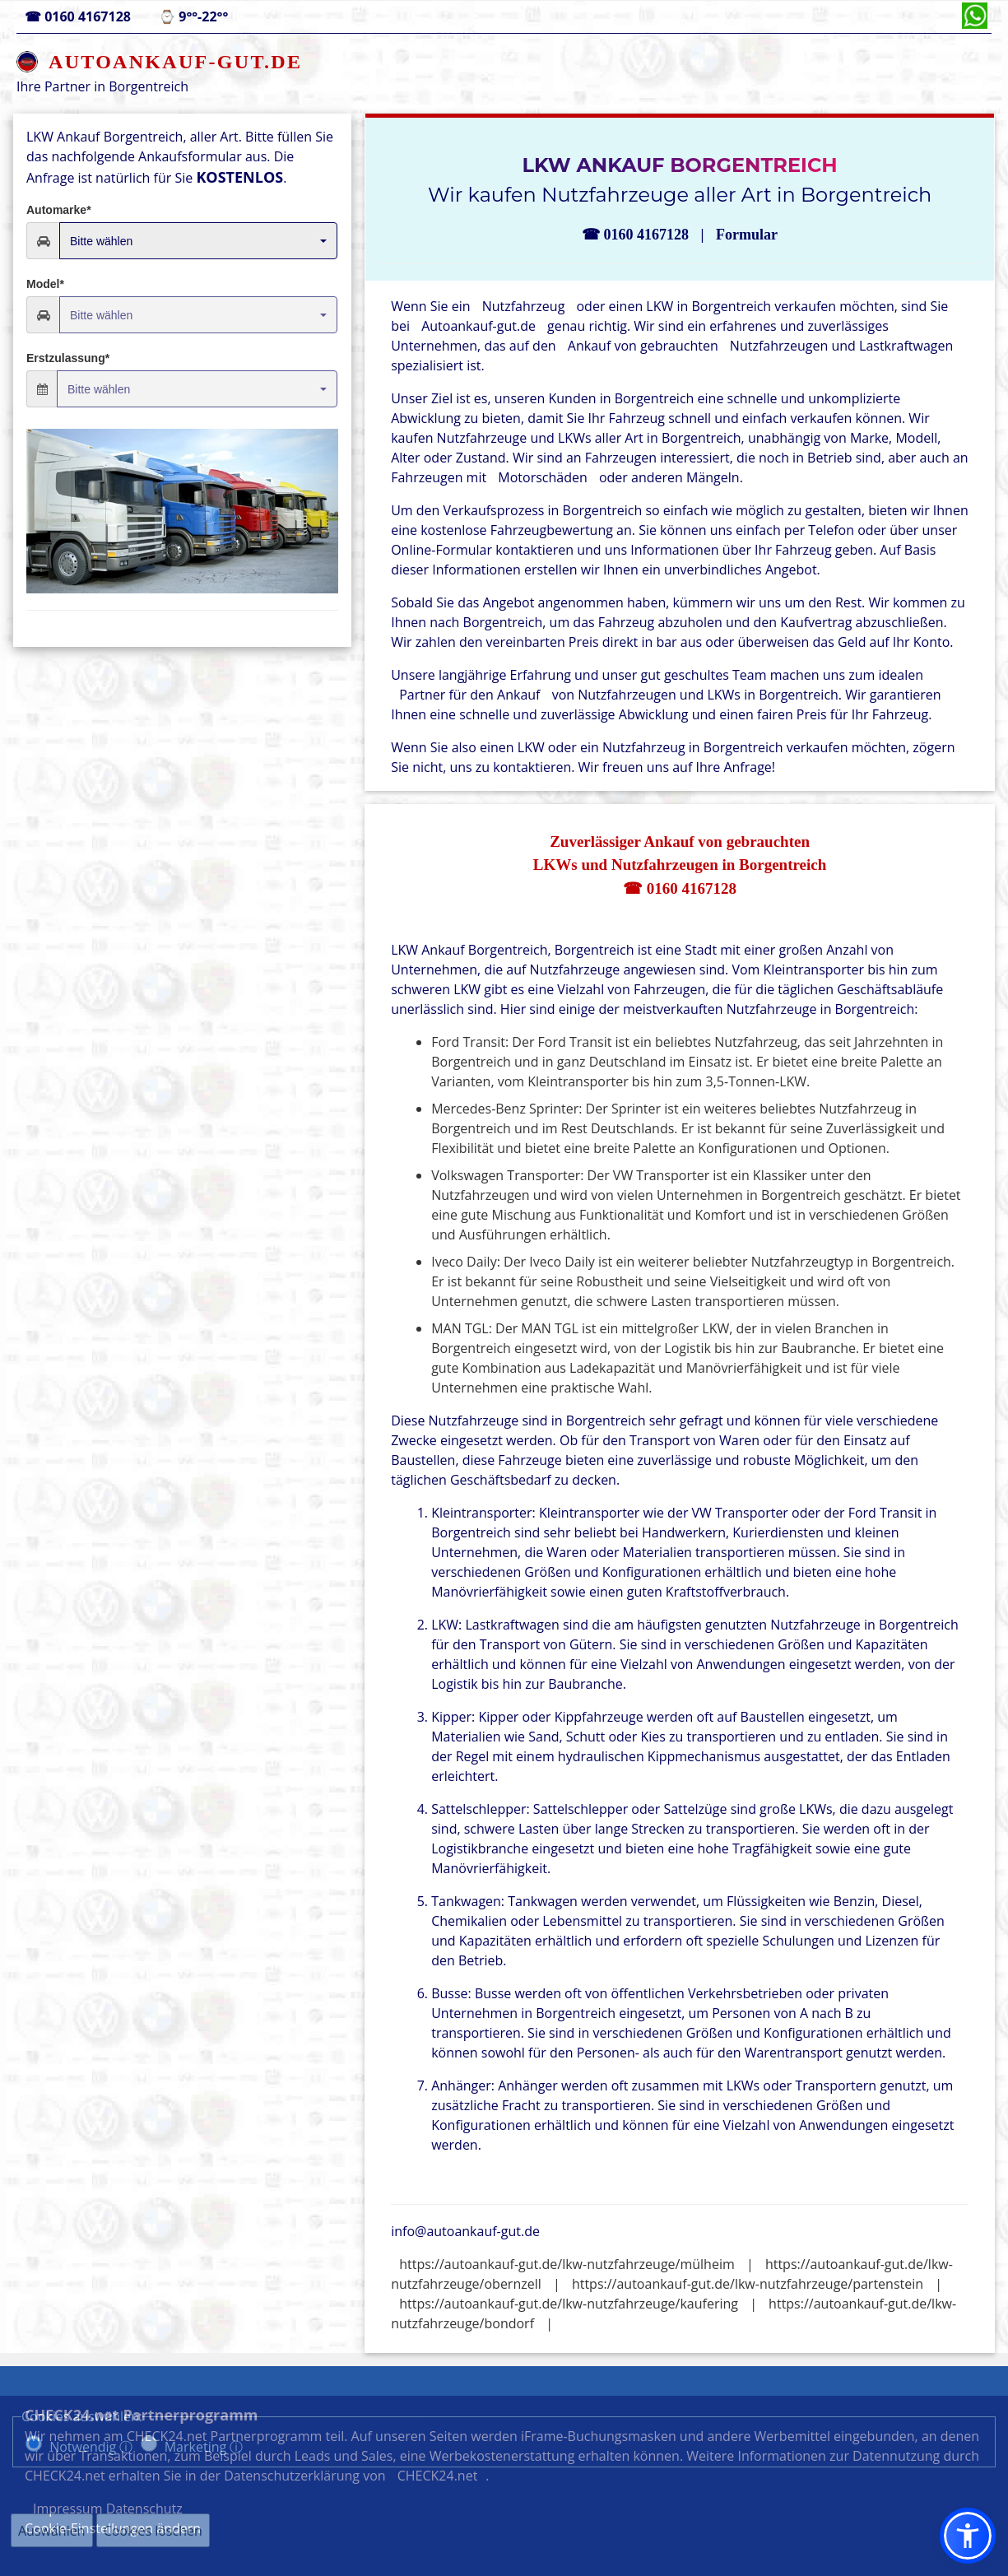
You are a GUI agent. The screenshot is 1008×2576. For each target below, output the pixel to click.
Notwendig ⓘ (90, 2447)
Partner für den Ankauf (471, 695)
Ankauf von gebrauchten (643, 346)
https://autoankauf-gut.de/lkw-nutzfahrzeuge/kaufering (568, 2304)
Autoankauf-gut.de (478, 326)
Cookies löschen (153, 2531)
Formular (747, 234)
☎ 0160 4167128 (679, 888)
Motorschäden (542, 477)
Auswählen (52, 2531)
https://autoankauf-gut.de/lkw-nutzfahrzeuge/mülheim (567, 2264)
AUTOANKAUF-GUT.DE (175, 61)
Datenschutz (788, 2490)
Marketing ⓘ (204, 2447)
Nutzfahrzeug (523, 306)
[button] (968, 2536)
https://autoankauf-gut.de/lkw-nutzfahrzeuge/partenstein (747, 2284)
